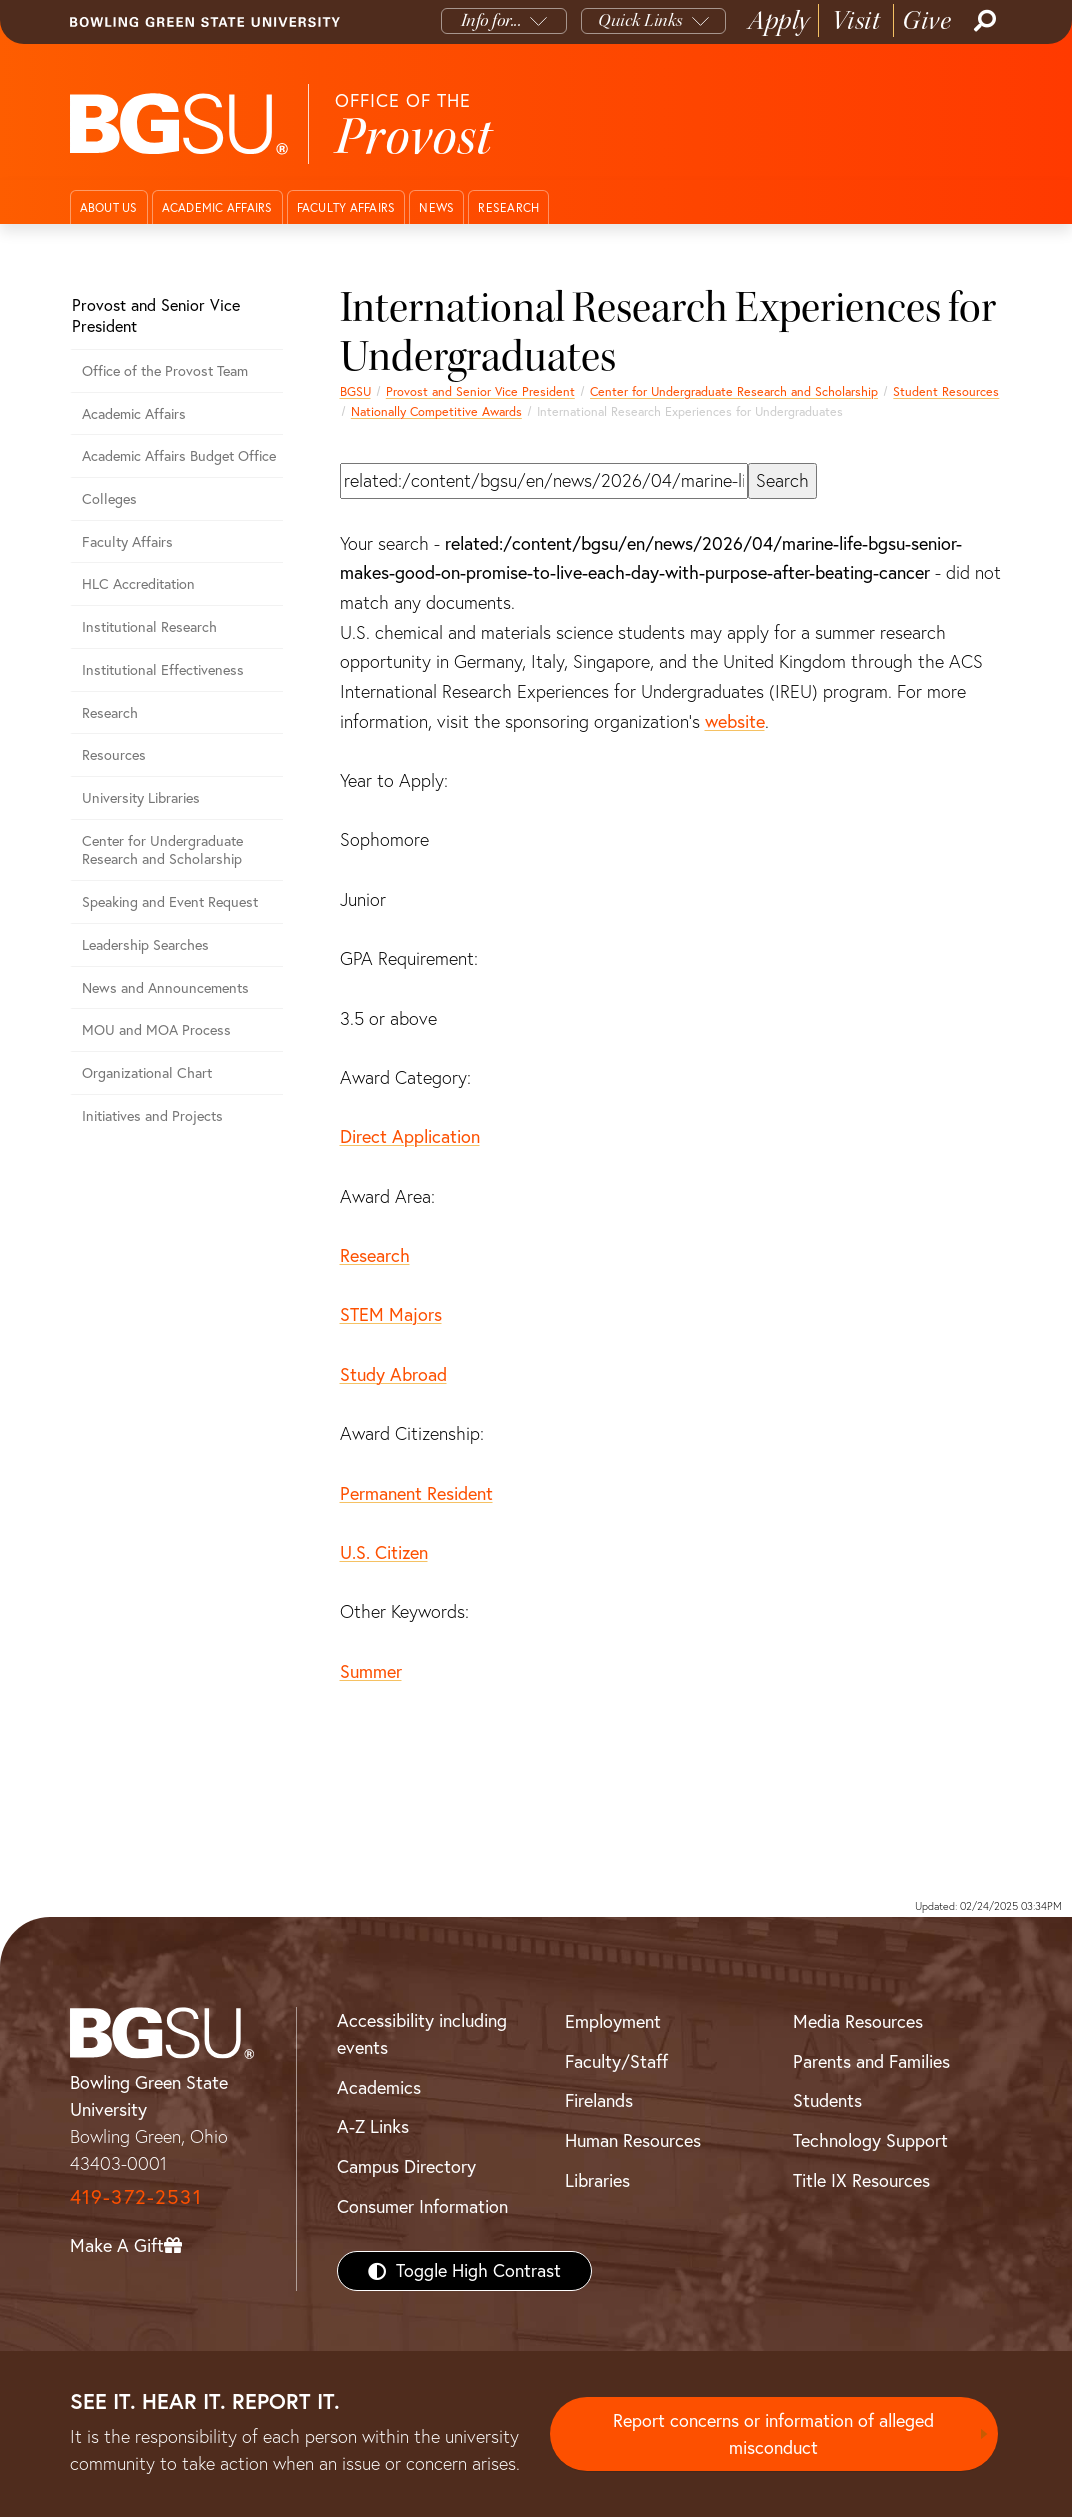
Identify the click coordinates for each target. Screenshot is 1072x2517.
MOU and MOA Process (156, 1030)
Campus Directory (406, 2166)
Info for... (491, 20)
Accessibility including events (422, 2034)
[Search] (983, 21)
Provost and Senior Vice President (480, 391)
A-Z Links (373, 2126)
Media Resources (858, 2021)
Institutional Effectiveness (163, 670)
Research (508, 207)
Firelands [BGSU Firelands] (599, 2100)
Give (926, 20)
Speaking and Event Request (170, 902)
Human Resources (633, 2140)
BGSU (355, 391)
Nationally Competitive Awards (436, 411)
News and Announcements (165, 988)
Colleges (109, 499)
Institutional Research (149, 627)
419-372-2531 (136, 2196)
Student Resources (946, 391)
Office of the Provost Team (165, 371)
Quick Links (640, 20)
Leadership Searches (145, 945)
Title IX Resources (861, 2180)
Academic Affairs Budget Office (179, 456)
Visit (856, 20)
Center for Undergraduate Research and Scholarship (734, 391)
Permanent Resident (416, 1493)
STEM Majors (391, 1314)
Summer (371, 1671)
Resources (114, 755)
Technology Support (870, 2140)
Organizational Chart (147, 1073)
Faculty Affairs (346, 207)
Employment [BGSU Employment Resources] (613, 2021)
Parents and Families (871, 2061)
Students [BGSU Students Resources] (827, 2100)
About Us (109, 207)
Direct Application (410, 1136)
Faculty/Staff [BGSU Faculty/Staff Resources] (616, 2061)
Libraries (597, 2180)
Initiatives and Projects (152, 1116)
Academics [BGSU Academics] (379, 2087)
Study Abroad (393, 1374)
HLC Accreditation (138, 584)
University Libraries (141, 798)
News (436, 207)
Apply (779, 20)
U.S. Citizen (384, 1552)
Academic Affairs (217, 207)
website (735, 721)
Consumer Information (422, 2206)
